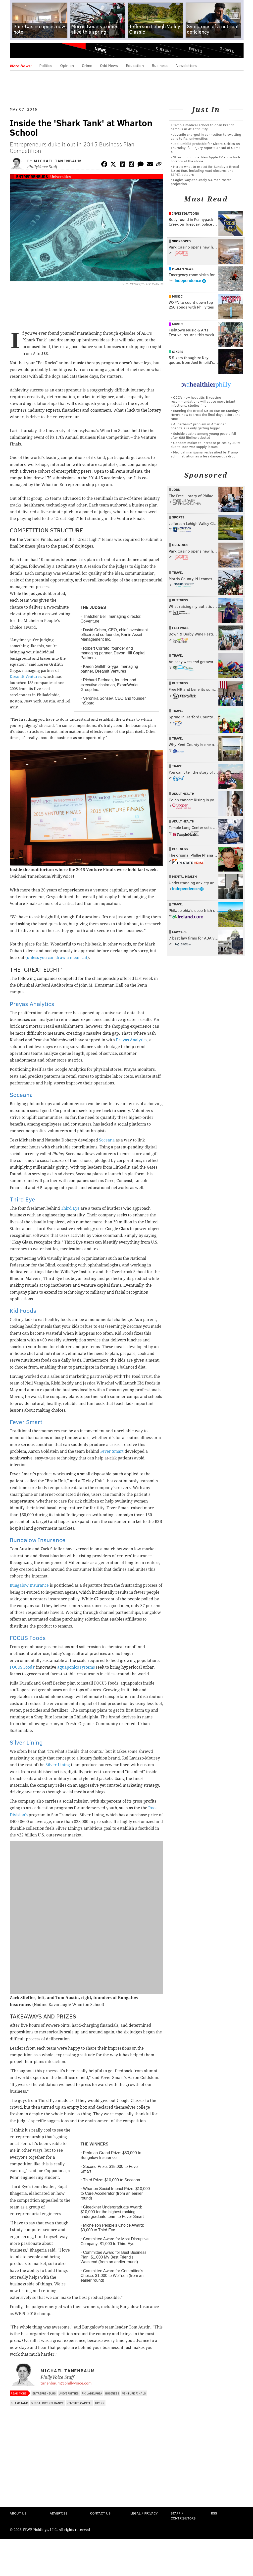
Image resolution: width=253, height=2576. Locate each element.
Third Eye (70, 1208)
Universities (60, 176)
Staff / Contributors (183, 2515)
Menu (18, 52)
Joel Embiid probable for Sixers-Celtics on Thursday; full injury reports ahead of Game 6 (205, 147)
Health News (183, 268)
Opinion (67, 65)
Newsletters (186, 65)
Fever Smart (112, 1451)
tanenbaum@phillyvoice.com (66, 2383)
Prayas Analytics (131, 1040)
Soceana (107, 1140)
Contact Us (100, 2513)
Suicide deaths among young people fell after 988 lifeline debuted (203, 435)
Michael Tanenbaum (58, 160)
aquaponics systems (76, 1667)
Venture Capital (79, 2403)
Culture (163, 50)
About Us (18, 2513)
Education (135, 65)
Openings (180, 545)
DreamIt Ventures (25, 676)
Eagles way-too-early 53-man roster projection (201, 181)
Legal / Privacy (144, 2513)
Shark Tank (19, 2403)
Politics (45, 65)
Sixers (177, 351)
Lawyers (179, 932)
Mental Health (184, 876)
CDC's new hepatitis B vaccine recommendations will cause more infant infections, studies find (203, 401)
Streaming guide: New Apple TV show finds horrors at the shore (206, 159)
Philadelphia (92, 2393)
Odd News (109, 65)
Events (195, 50)
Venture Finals (134, 2393)
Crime (87, 65)
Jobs (176, 489)
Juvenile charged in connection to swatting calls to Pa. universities (206, 136)
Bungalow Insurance (29, 1585)
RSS (214, 2513)
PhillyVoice (44, 51)
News (100, 49)
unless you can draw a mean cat (57, 957)
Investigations (185, 213)
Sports (227, 50)
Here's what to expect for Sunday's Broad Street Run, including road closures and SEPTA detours (205, 170)
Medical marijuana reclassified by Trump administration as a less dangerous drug (204, 454)
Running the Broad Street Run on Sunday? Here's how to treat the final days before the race (205, 414)
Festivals (180, 628)
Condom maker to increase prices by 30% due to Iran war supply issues (205, 444)
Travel (177, 572)
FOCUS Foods (22, 1667)
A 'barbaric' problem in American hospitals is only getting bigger (198, 426)
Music (177, 296)
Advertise (58, 2513)
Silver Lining (58, 1764)
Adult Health (183, 793)
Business (160, 65)
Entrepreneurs (32, 176)
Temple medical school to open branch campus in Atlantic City (202, 127)
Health (132, 50)
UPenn (99, 2403)
